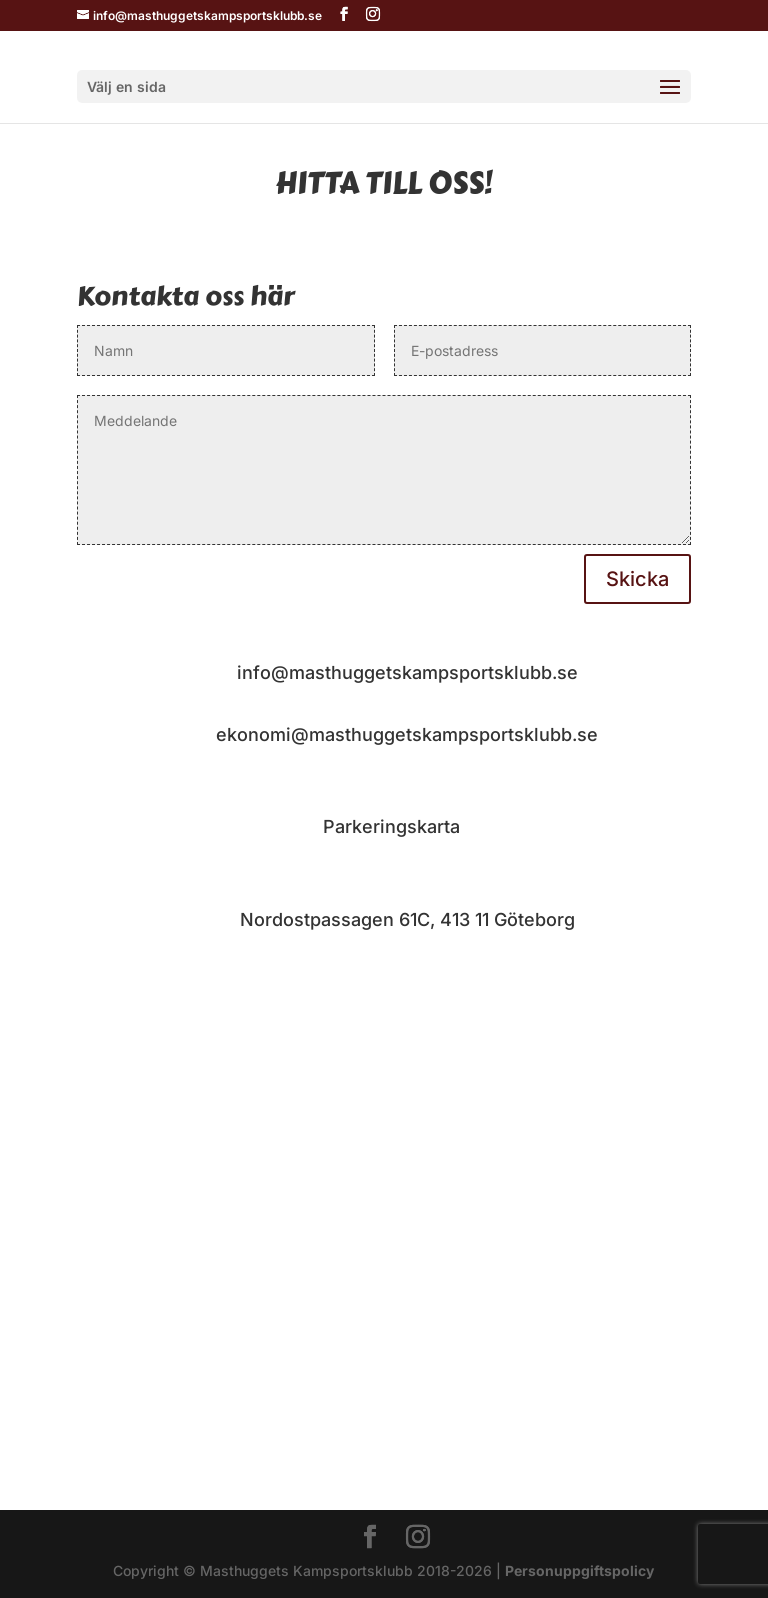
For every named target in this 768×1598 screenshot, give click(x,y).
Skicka (637, 579)
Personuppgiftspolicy (579, 1570)
